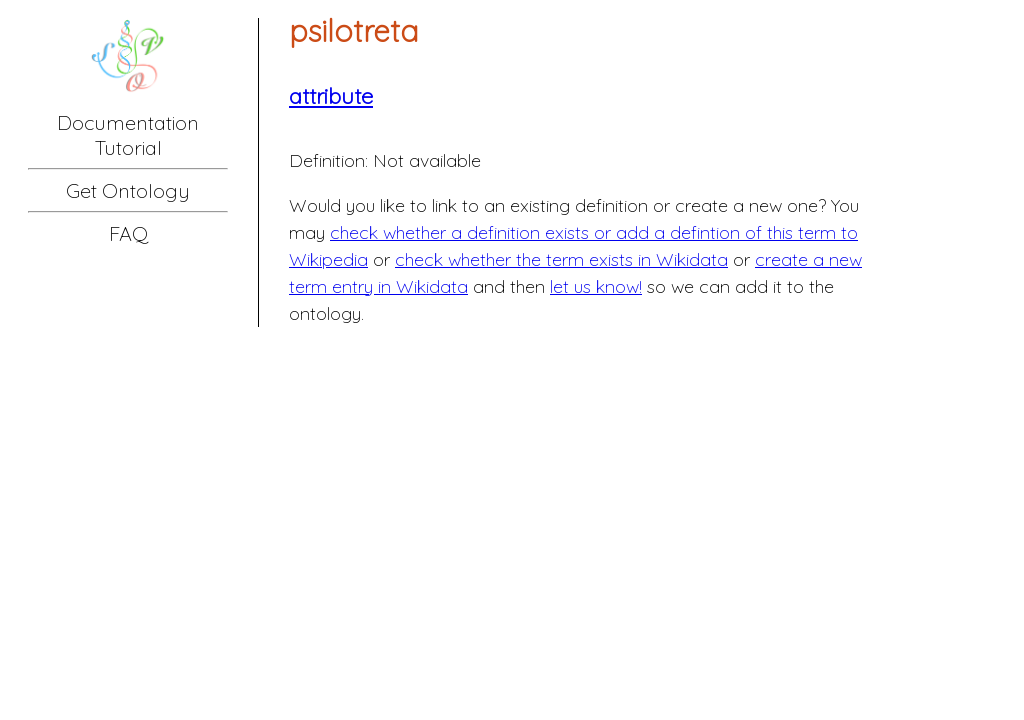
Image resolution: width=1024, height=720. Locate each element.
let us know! (596, 286)
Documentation (128, 122)
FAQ (128, 233)
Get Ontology (128, 190)
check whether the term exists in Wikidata (561, 259)
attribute (331, 96)
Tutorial (128, 147)
